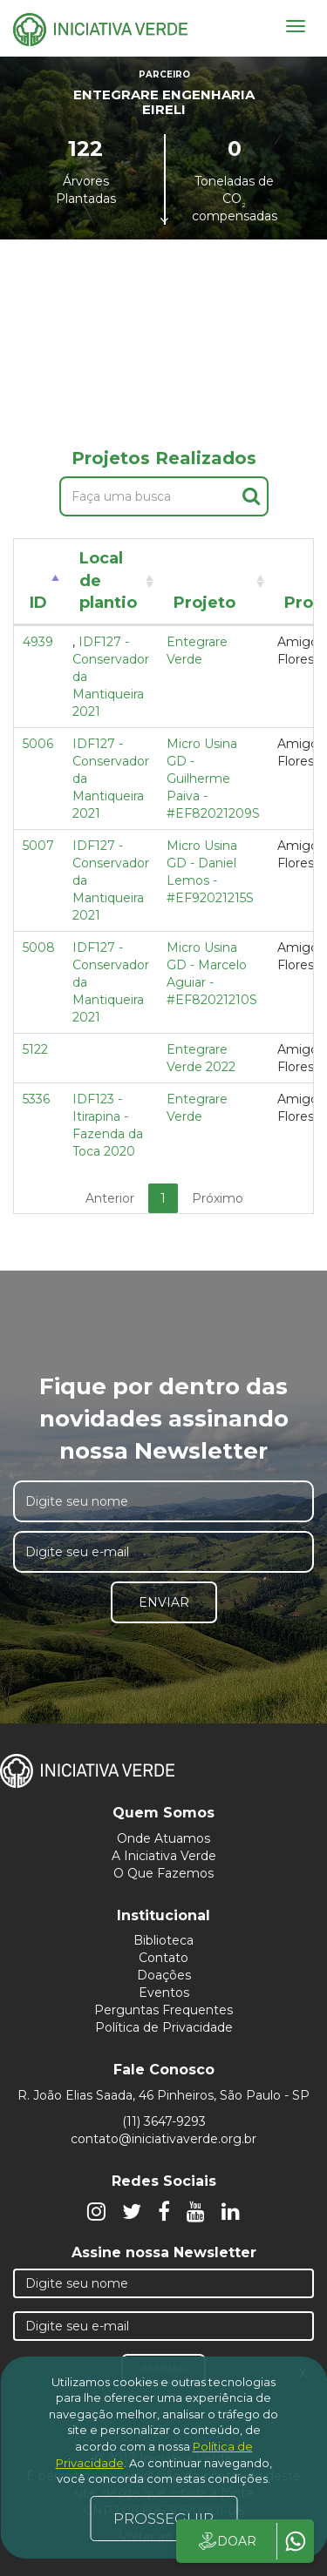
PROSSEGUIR (163, 2518)
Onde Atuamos (163, 1838)
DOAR (226, 2541)
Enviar (164, 1602)
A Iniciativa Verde (164, 1856)
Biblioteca (163, 1940)
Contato (163, 1958)
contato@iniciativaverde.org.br (163, 2139)
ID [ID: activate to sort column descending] (38, 602)
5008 (39, 947)
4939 (38, 642)
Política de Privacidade (164, 2027)
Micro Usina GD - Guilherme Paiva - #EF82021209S (213, 778)
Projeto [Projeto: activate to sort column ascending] (204, 602)
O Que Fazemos (163, 1873)
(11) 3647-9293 (164, 2121)
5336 (36, 1099)
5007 (38, 845)
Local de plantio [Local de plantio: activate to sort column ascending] (108, 580)
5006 (38, 744)
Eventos (164, 1992)
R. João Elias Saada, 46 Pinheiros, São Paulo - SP (163, 2095)
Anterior (109, 1198)
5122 (35, 1049)
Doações (164, 1975)
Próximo (217, 1198)
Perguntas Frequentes (163, 2010)
